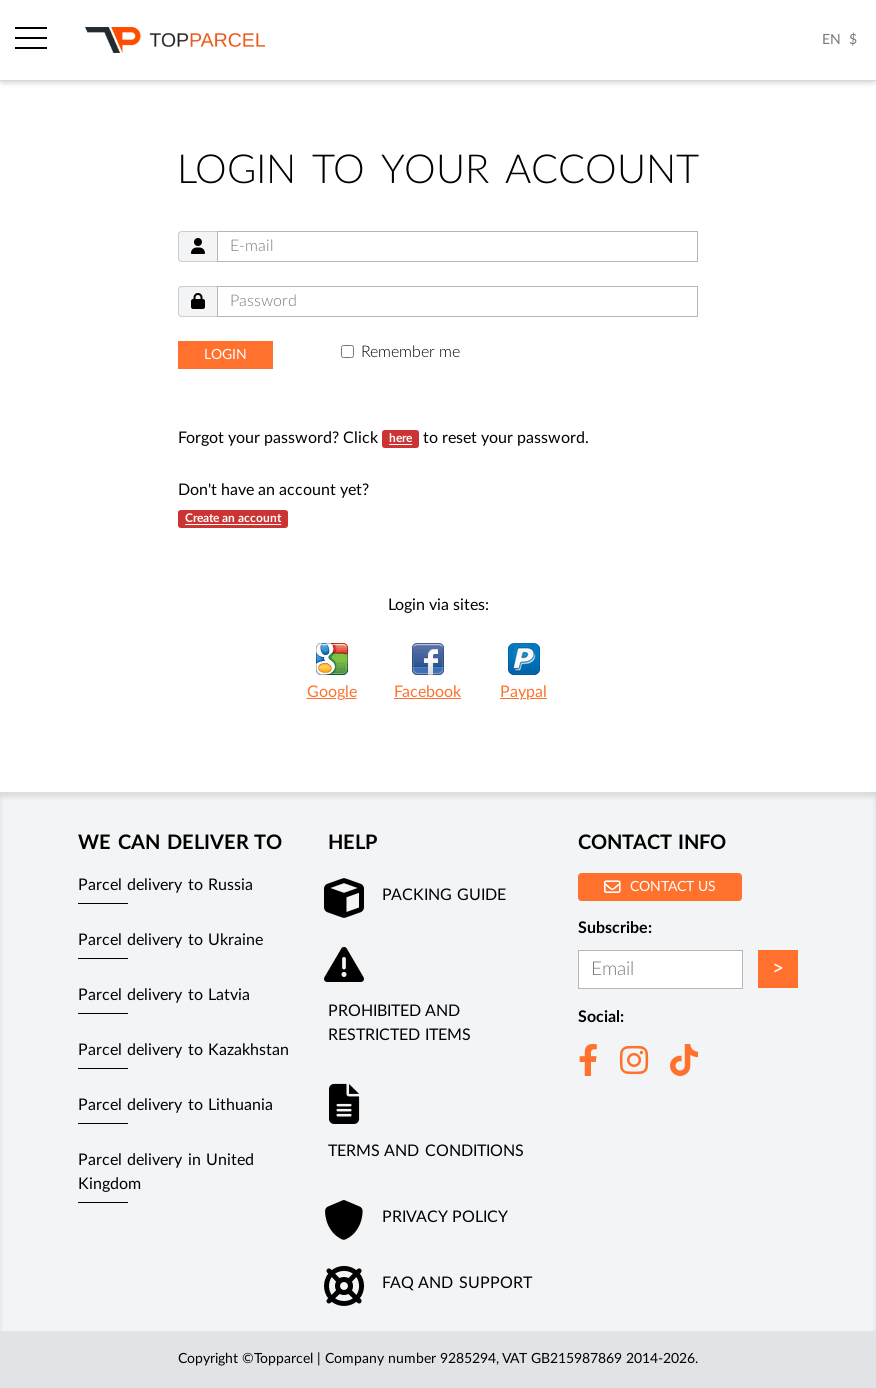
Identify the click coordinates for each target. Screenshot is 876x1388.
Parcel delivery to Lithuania (175, 1105)
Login (225, 355)
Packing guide (444, 895)
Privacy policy (445, 1217)
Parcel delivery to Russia (165, 885)
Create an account (233, 519)
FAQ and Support (457, 1283)
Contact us (660, 886)
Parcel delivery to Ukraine (170, 940)
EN (831, 40)
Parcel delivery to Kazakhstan (183, 1050)
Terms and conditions (426, 1151)
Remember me (410, 352)
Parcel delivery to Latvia (164, 995)
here (400, 439)
